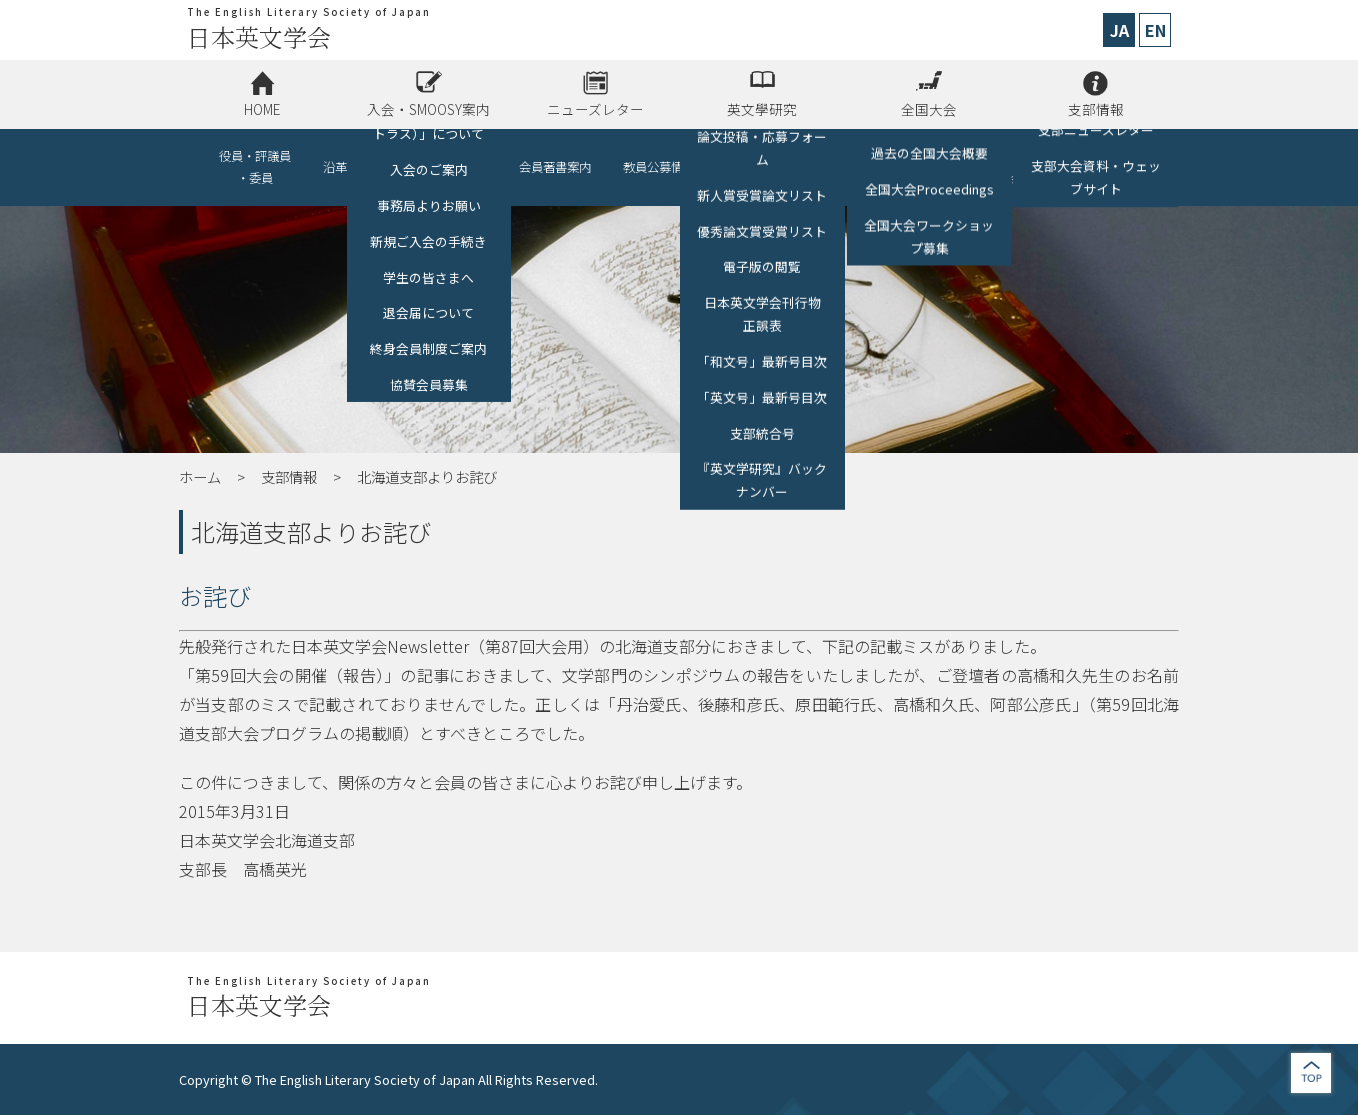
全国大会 (929, 109)
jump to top (1311, 1073)
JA (1119, 30)
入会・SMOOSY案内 (428, 109)
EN (1155, 30)
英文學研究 (762, 109)
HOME (262, 109)
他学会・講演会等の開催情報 (781, 167)
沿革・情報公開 (365, 167)
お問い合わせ (1103, 167)
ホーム (200, 476)
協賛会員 (463, 167)
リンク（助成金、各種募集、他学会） (951, 167)
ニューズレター (595, 109)
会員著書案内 (555, 167)
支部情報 (1096, 109)
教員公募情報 (659, 167)
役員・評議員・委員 (255, 167)
